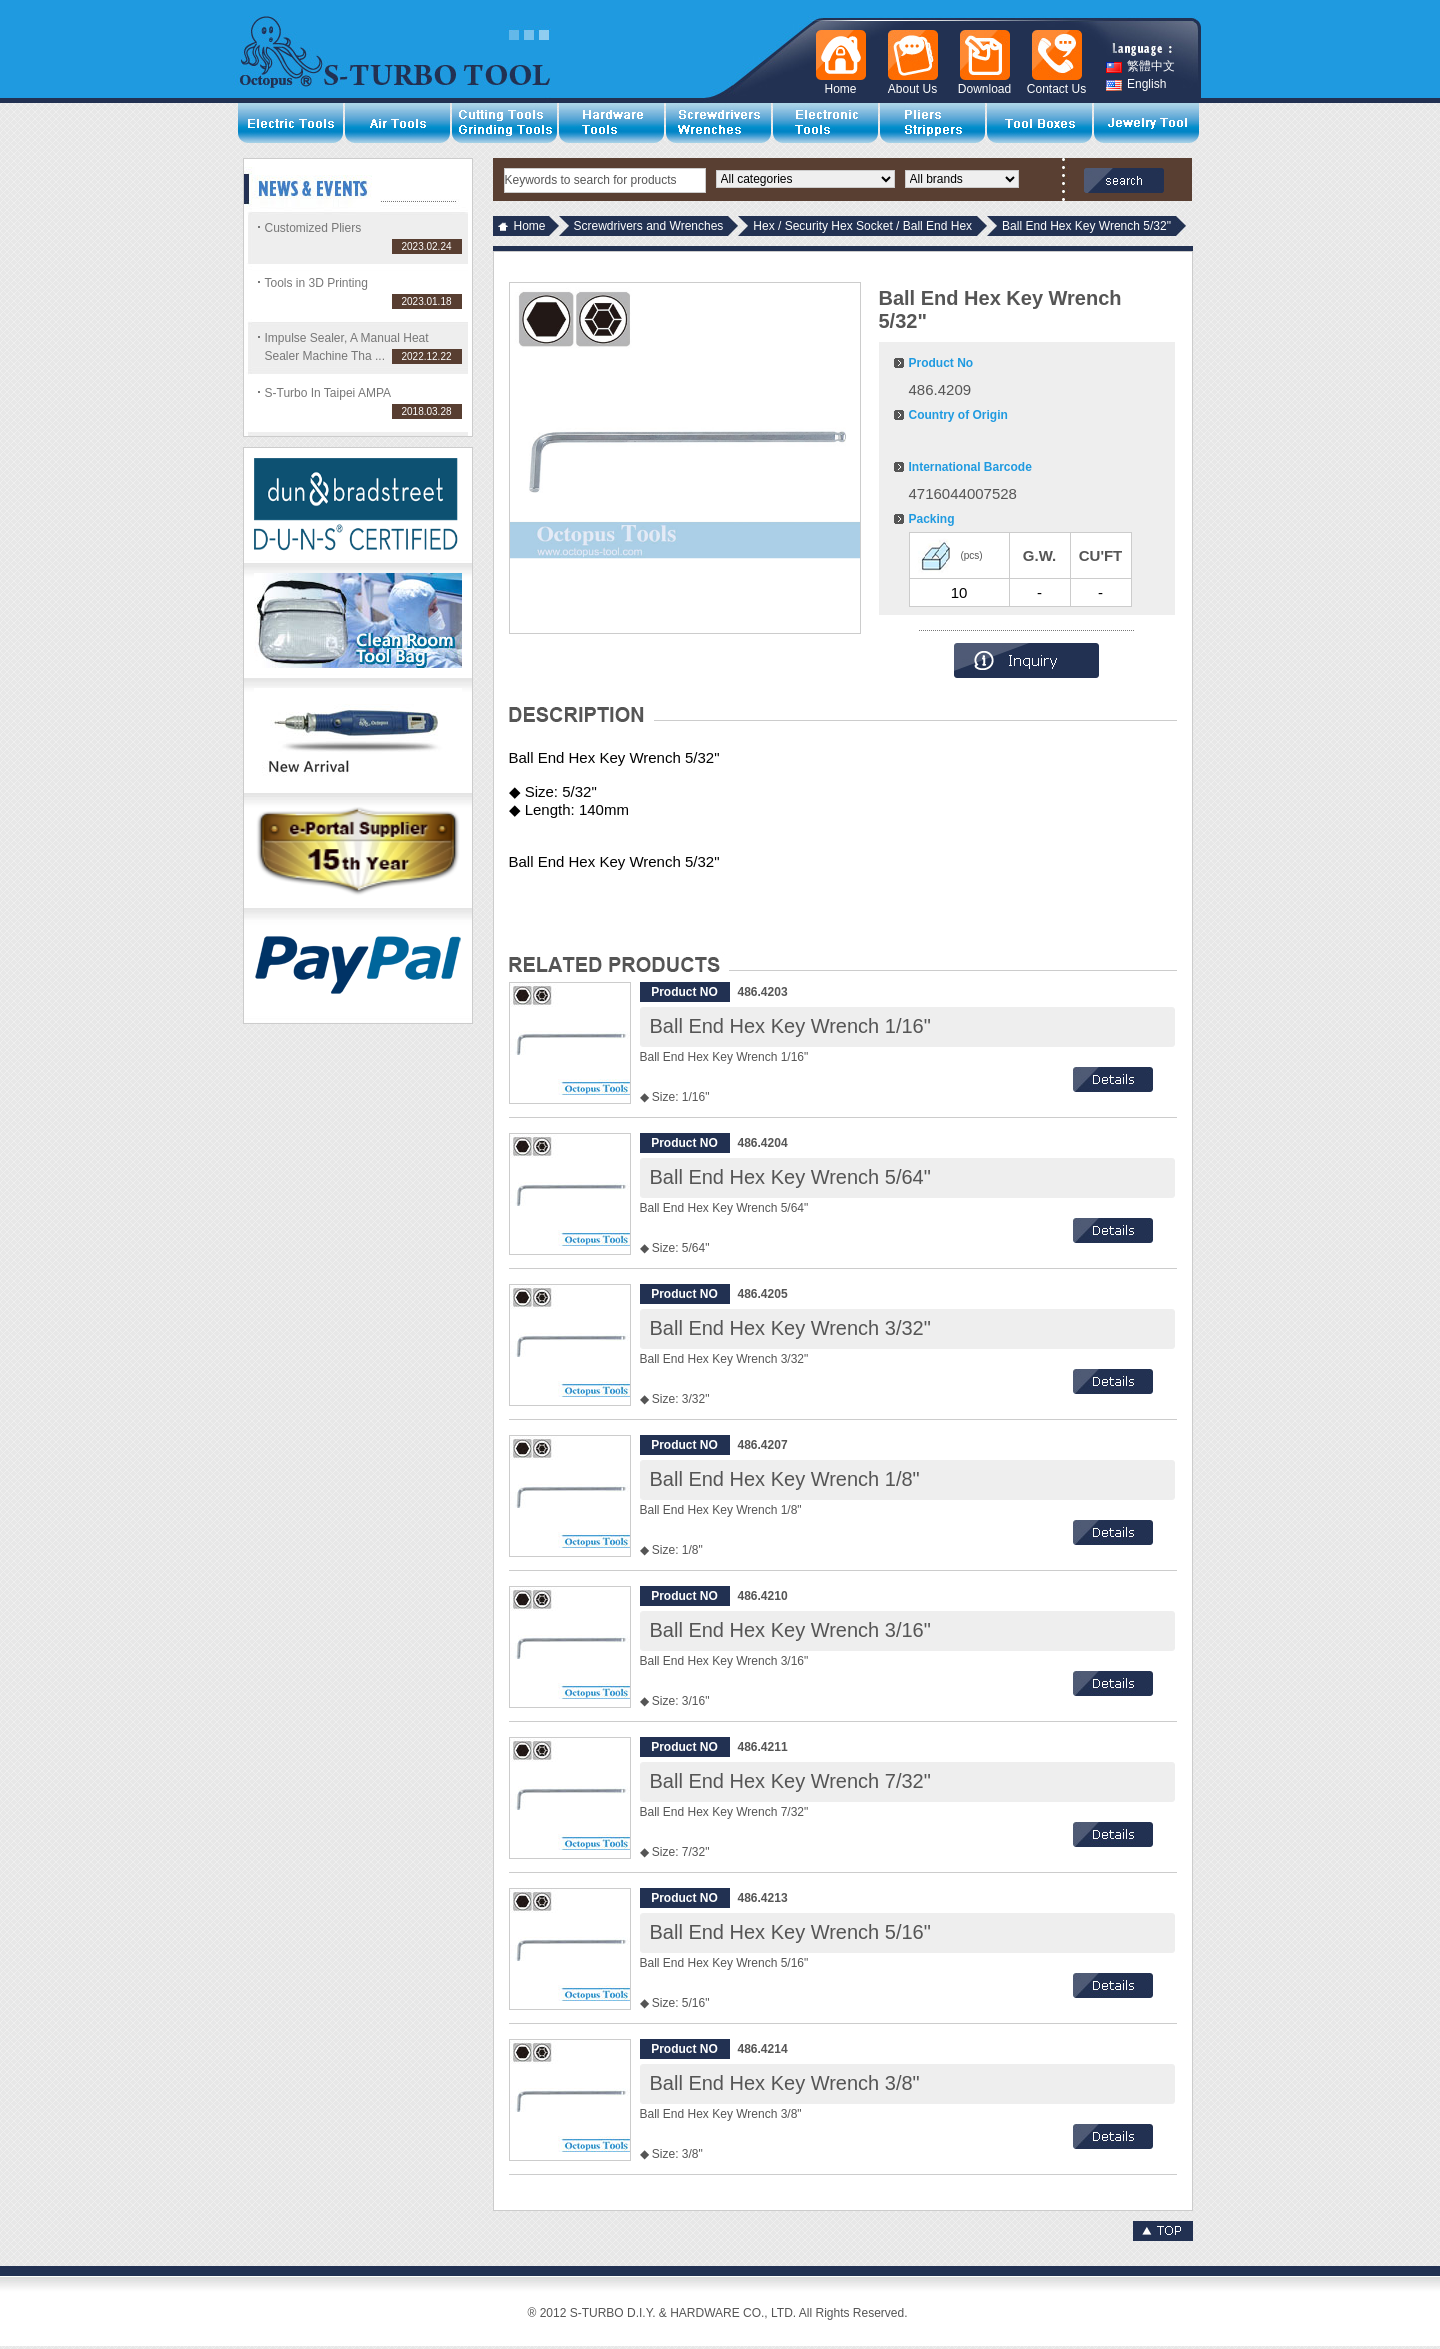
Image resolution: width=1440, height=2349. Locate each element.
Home (530, 226)
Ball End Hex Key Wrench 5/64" (790, 1177)
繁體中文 (1140, 66)
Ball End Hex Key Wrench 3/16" (790, 1630)
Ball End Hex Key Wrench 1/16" (790, 1026)
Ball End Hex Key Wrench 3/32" (790, 1328)
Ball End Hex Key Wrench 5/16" (790, 1932)
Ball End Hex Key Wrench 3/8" (785, 2083)
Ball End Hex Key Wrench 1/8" (785, 1479)
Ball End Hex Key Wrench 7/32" (790, 1781)
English (1136, 84)
